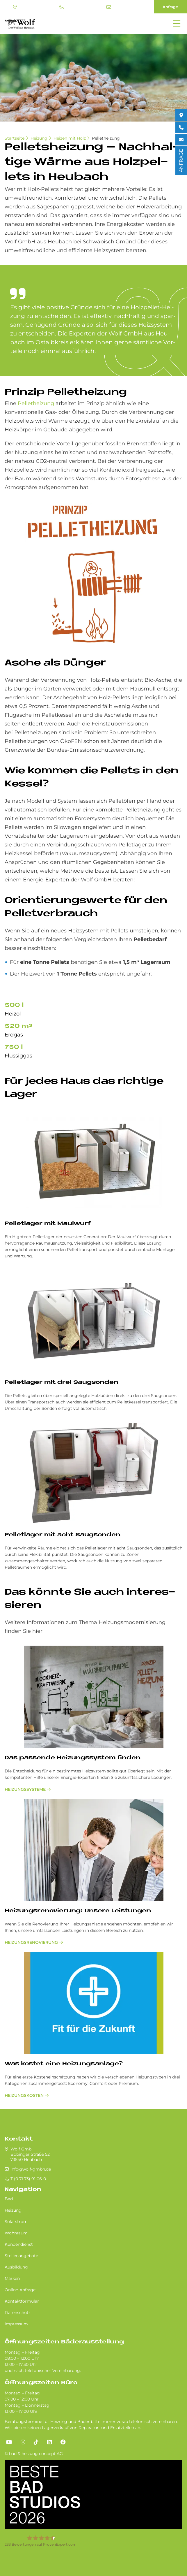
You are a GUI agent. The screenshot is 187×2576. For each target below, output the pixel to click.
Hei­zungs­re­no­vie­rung (31, 1942)
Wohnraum (16, 2233)
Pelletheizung (106, 138)
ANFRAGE (181, 160)
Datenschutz (18, 2312)
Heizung (39, 138)
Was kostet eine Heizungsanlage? (64, 2064)
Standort (15, 7)
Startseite (14, 138)
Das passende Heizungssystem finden (72, 1758)
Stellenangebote (21, 2255)
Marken (12, 2278)
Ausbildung (16, 2267)
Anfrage (170, 6)
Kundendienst (19, 2244)
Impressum (16, 2324)
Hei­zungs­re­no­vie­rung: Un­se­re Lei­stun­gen (78, 1911)
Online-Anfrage (20, 2289)
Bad (9, 2198)
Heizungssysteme (25, 1789)
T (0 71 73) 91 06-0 (61, 7)
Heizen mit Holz (70, 138)
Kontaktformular (22, 2301)
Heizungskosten (24, 2095)
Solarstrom (16, 2221)
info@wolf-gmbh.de (108, 7)
